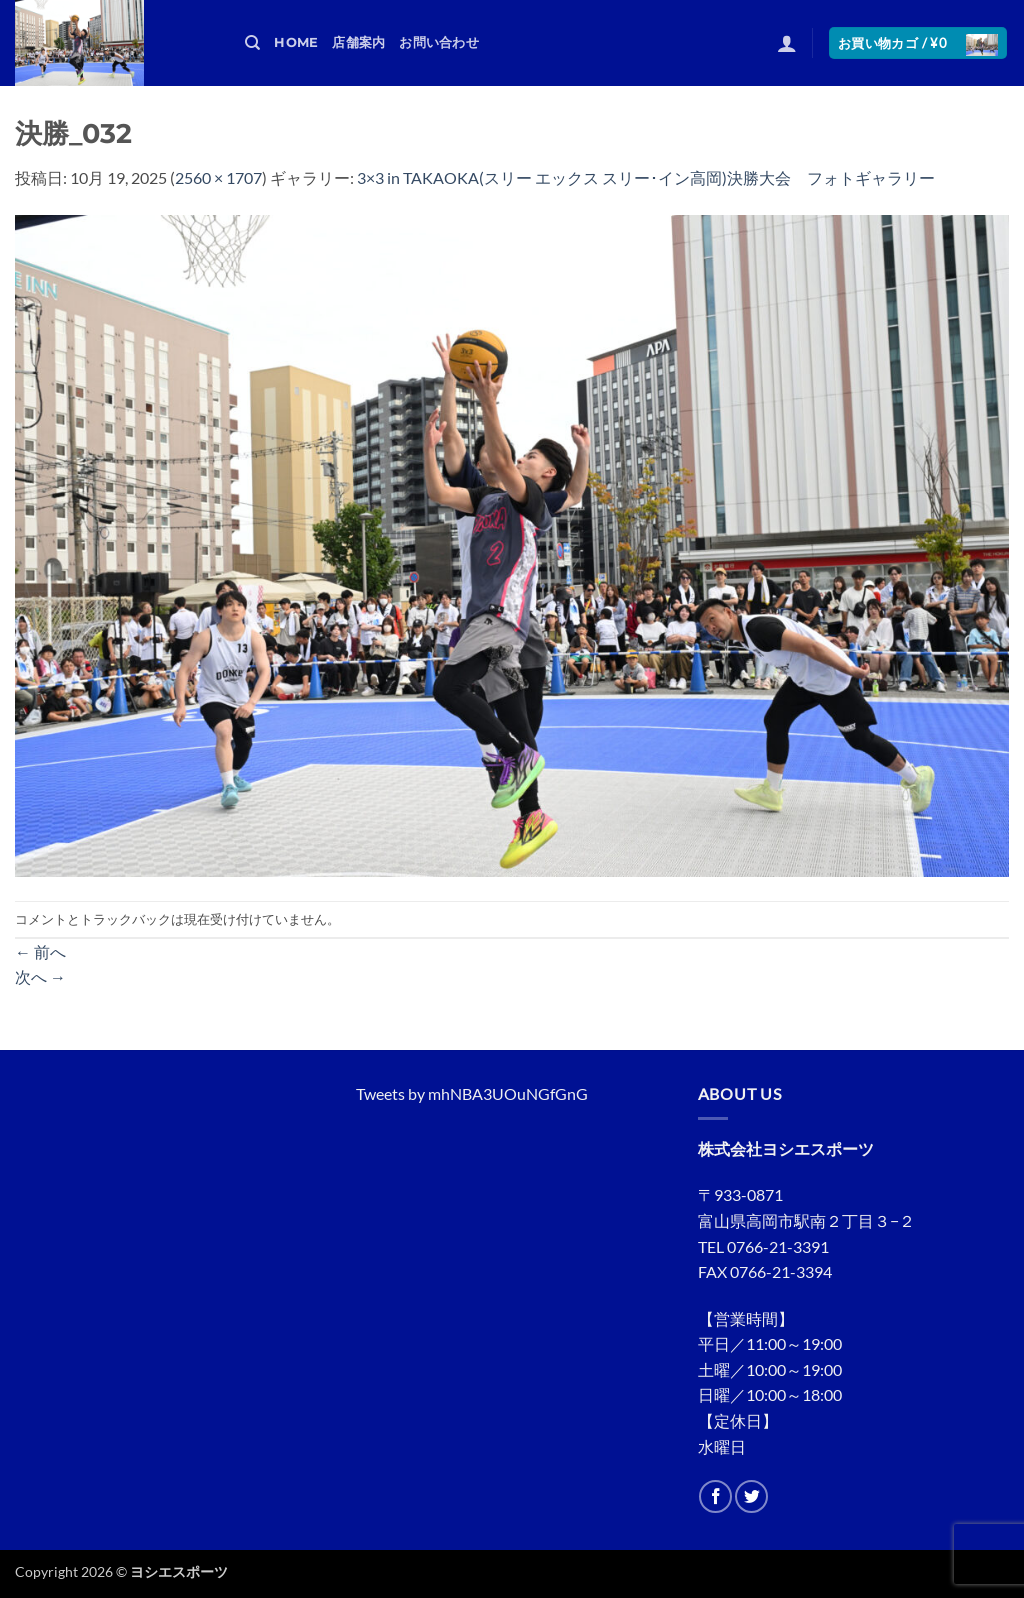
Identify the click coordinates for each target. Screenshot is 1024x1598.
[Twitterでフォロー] (751, 1496)
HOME (296, 42)
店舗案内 (358, 42)
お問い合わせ (439, 42)
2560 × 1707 (218, 177)
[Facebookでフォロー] (715, 1496)
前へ (40, 951)
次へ (40, 976)
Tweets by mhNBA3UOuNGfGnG (472, 1093)
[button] (787, 43)
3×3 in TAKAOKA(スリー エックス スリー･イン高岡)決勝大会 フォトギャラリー (646, 177)
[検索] (252, 43)
